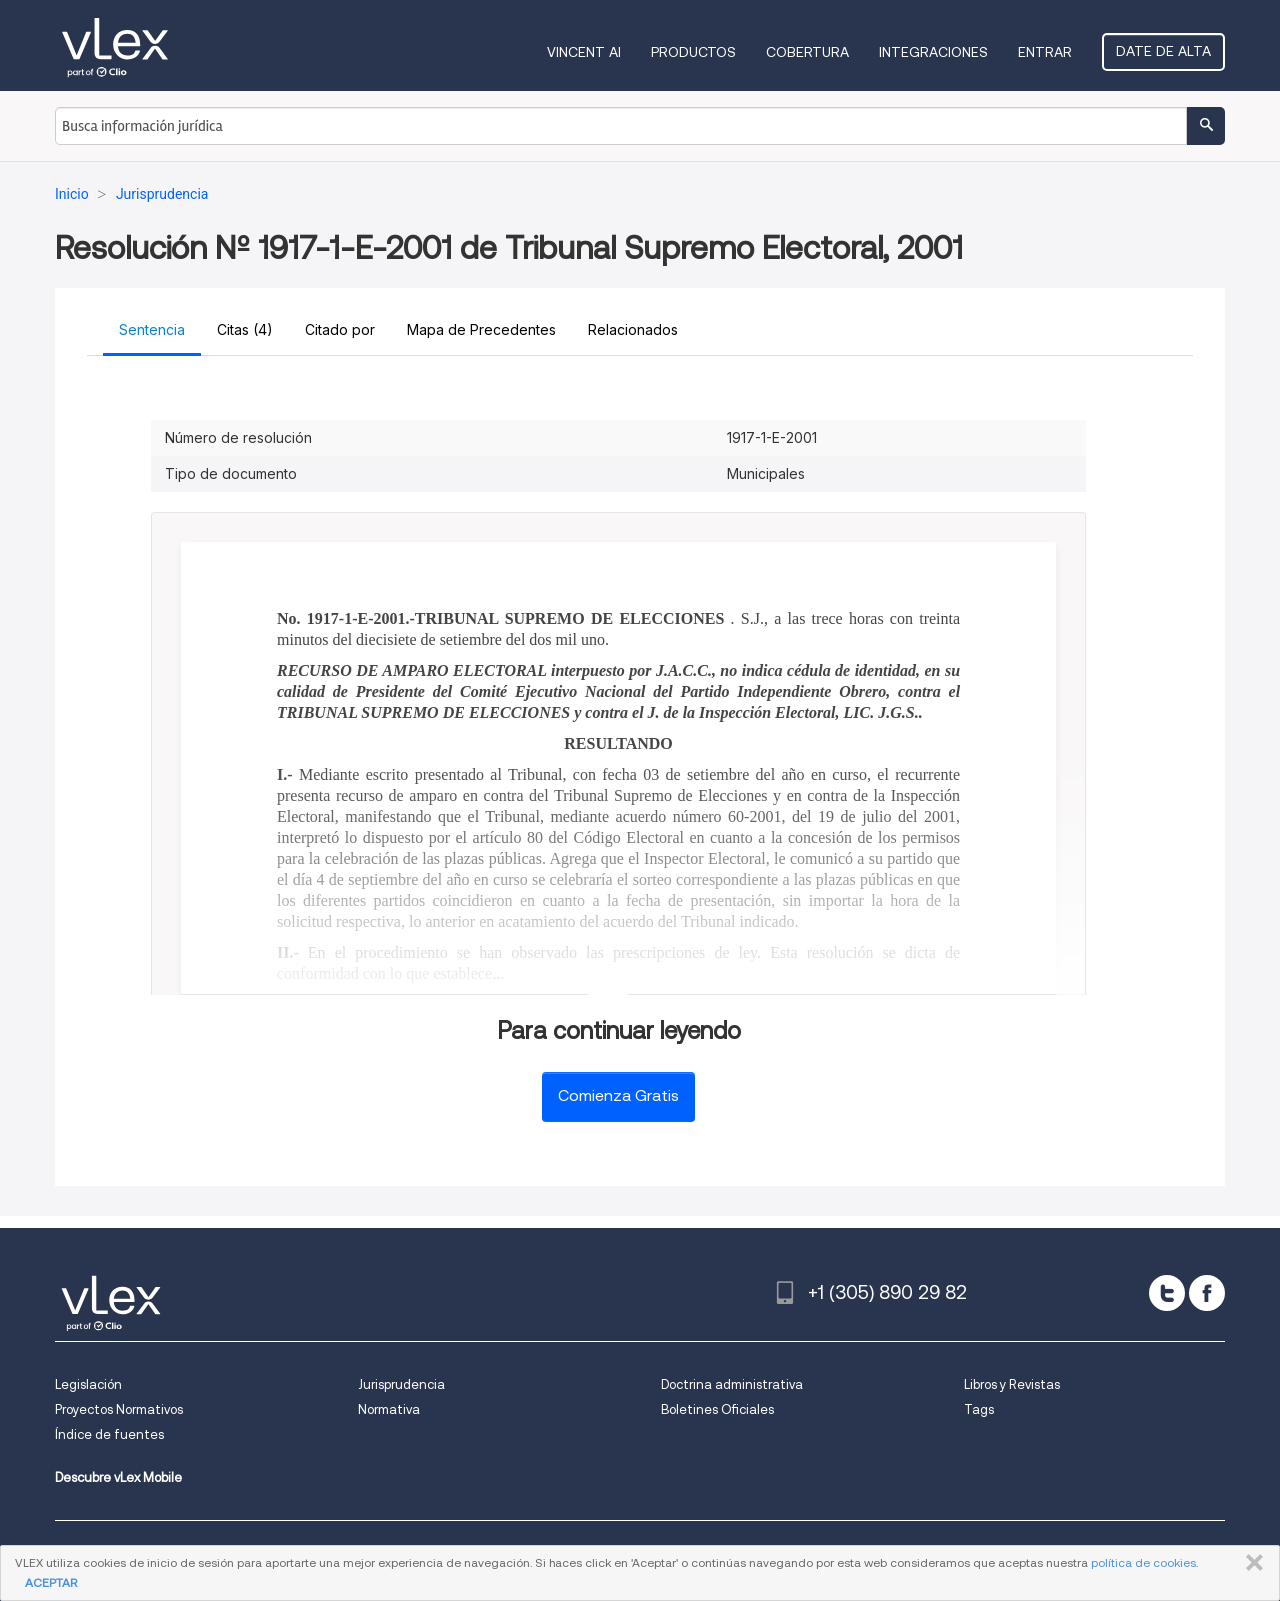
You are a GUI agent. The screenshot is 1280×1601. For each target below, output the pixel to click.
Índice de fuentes (109, 1434)
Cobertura (807, 52)
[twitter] (1167, 1293)
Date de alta (1163, 51)
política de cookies (1143, 1562)
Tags (979, 1409)
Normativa (389, 1409)
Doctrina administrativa (732, 1384)
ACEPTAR (51, 1582)
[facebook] (1207, 1293)
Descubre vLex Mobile (118, 1477)
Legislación (88, 1384)
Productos (693, 52)
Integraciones (933, 52)
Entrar (1045, 52)
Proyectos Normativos (119, 1409)
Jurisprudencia (401, 1384)
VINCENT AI (584, 52)
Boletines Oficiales (717, 1409)
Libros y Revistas (1012, 1384)
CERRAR (1250, 1563)
